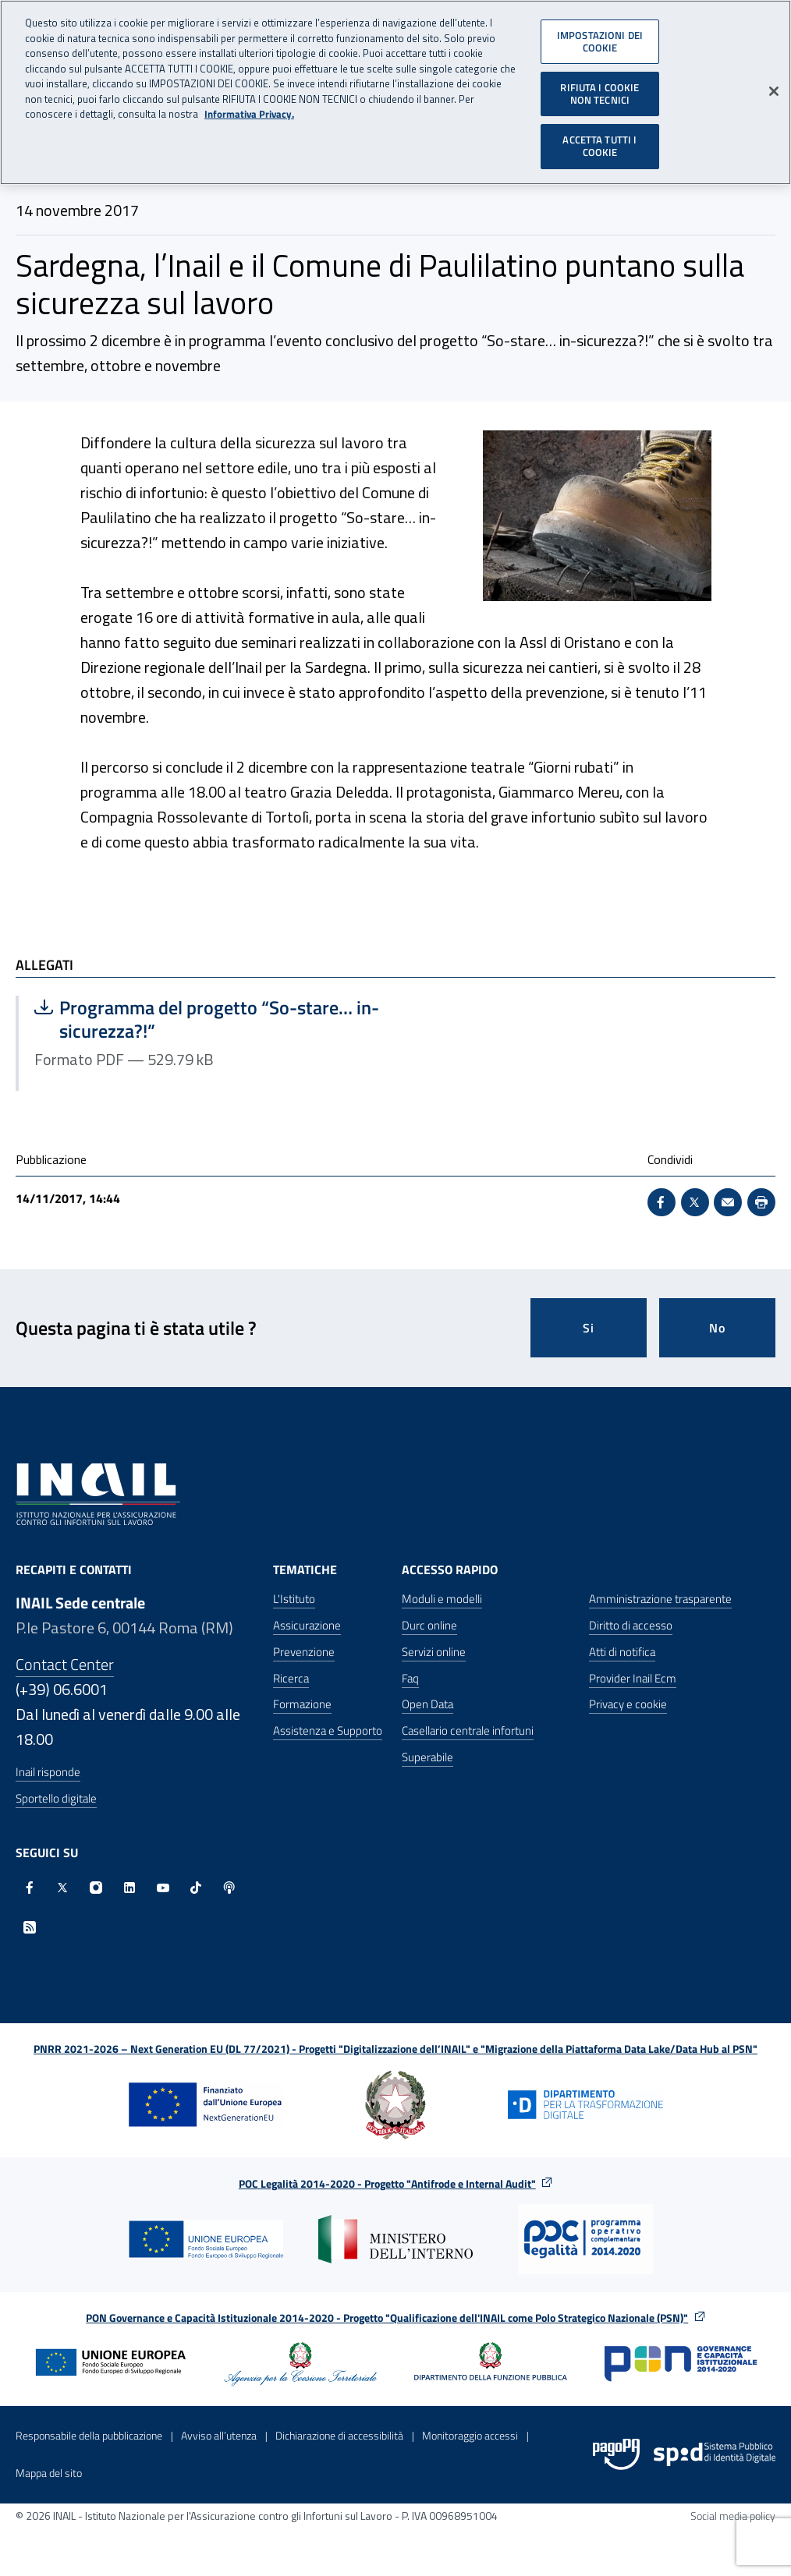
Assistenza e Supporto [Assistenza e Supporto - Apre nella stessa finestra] (327, 1730)
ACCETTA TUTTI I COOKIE (599, 139)
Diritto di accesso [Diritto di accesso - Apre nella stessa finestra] (630, 1625)
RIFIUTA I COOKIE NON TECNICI (599, 87)
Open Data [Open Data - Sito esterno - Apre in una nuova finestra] (427, 1704)
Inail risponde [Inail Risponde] (48, 1772)
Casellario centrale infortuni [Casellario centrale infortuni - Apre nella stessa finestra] (468, 1730)
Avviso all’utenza (219, 2435)
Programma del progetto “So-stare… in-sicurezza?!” (206, 1019)
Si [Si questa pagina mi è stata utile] (588, 1327)
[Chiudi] (774, 84)
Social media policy (732, 2515)
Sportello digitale (56, 1798)
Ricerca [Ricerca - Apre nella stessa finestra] (291, 1678)
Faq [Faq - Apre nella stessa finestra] (410, 1678)
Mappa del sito (49, 2473)
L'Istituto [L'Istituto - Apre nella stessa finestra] (294, 1599)
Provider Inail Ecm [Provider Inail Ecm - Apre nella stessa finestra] (632, 1678)
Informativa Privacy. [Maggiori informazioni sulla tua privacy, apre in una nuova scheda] (249, 107)
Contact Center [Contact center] (65, 1664)
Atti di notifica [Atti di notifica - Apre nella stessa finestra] (622, 1652)
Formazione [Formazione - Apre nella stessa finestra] (302, 1704)
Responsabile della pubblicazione (89, 2435)
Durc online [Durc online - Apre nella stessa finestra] (429, 1625)
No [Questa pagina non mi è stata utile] (717, 1327)
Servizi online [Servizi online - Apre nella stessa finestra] (434, 1652)
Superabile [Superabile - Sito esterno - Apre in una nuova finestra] (427, 1757)
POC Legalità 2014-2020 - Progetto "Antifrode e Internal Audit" (387, 2183)
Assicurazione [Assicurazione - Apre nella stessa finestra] (307, 1625)
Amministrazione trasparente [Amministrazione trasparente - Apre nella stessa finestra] (660, 1599)
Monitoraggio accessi (470, 2435)
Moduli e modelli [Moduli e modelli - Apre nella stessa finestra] (442, 1599)
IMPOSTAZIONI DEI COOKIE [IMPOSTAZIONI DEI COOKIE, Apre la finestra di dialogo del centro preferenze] (600, 34)
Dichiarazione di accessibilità (339, 2435)
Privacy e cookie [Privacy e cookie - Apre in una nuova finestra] (628, 1704)
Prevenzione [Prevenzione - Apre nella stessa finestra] (304, 1652)
